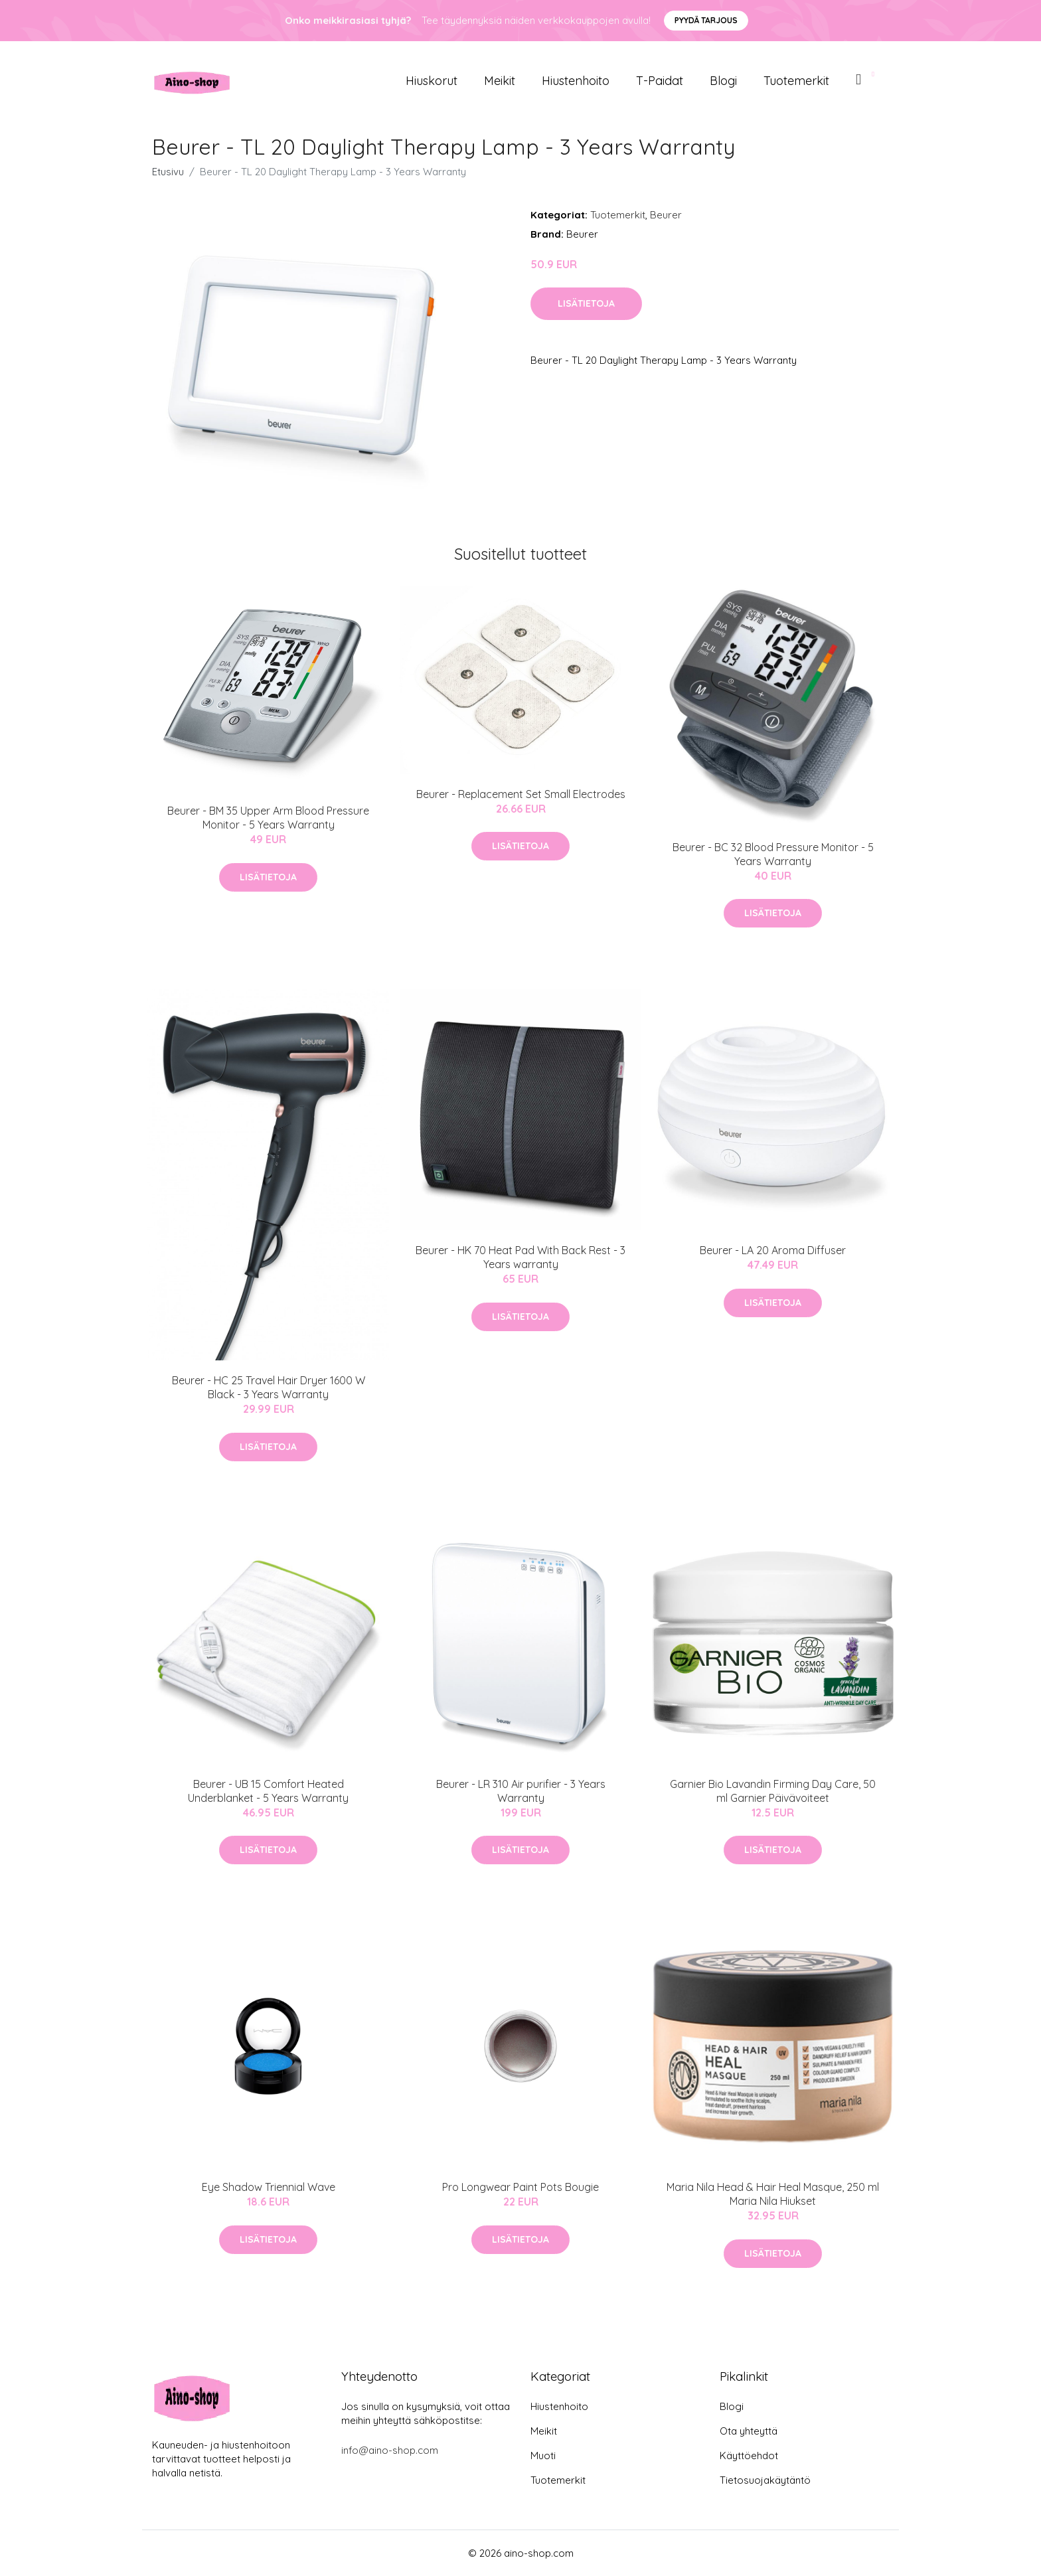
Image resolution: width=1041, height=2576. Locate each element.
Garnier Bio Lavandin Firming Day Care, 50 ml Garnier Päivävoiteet (773, 1791)
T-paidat (659, 80)
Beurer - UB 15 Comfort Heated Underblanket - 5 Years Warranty (268, 1791)
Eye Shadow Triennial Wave (268, 2187)
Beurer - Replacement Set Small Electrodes (520, 794)
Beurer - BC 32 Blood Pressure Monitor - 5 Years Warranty (773, 854)
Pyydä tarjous (706, 20)
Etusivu (168, 171)
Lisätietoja (586, 303)
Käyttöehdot (749, 2455)
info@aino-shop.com (389, 2450)
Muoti (543, 2455)
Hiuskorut (431, 80)
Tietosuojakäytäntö (765, 2480)
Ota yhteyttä (748, 2431)
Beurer (666, 214)
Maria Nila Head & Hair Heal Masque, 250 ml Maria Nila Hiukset (773, 2194)
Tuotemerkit (796, 80)
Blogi (723, 80)
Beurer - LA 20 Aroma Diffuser (773, 1250)
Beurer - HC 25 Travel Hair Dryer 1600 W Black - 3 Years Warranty (268, 1387)
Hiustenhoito (575, 80)
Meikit (499, 80)
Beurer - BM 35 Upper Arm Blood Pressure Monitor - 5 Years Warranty (268, 817)
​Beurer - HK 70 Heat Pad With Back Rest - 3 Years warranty (520, 1257)
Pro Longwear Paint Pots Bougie (520, 2187)
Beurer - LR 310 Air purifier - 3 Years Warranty (520, 1791)
